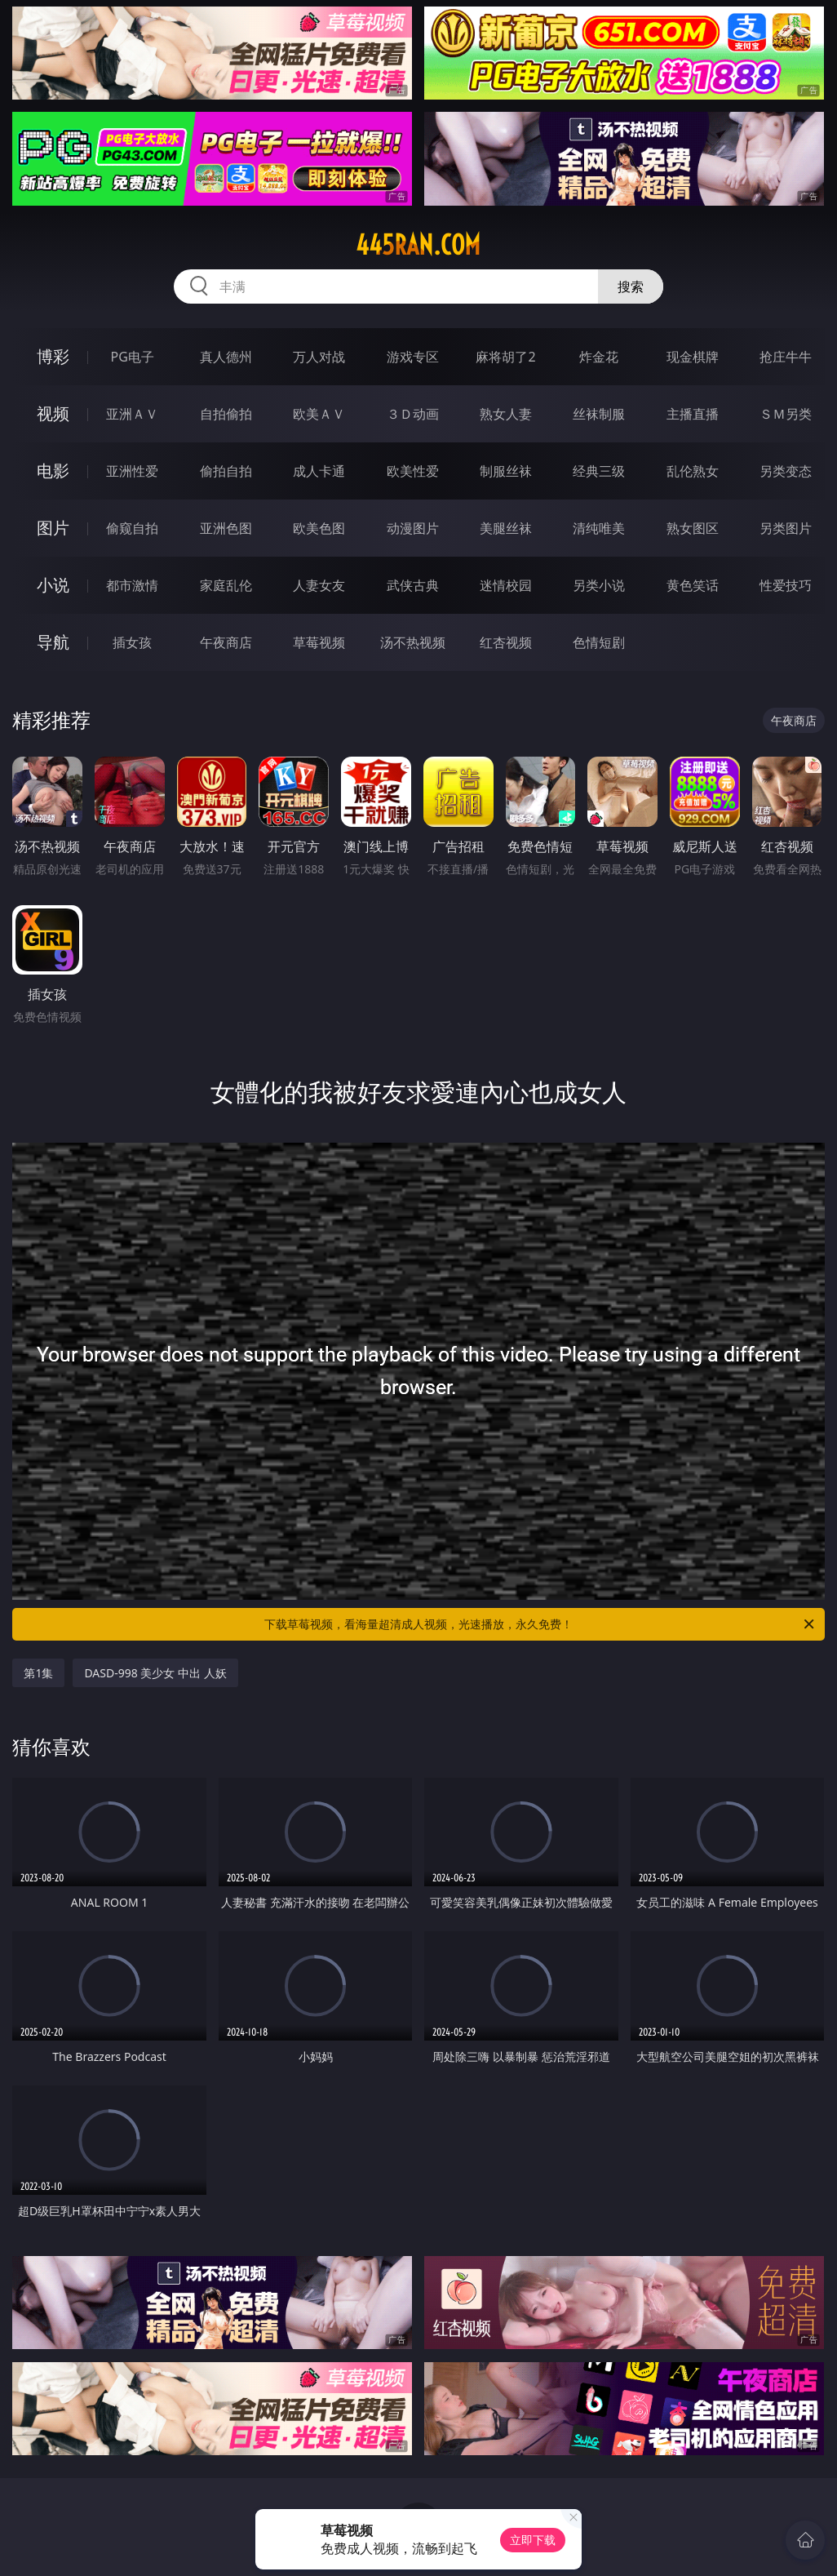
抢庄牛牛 (786, 357)
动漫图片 (413, 528)
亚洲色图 (226, 528)
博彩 (53, 356)
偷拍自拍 (226, 471)
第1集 (38, 1673)
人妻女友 (319, 585)
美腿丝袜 (506, 528)
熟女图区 (692, 528)
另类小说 (599, 585)
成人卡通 (319, 471)
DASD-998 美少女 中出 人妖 (155, 1673)
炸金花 (598, 357)
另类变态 (786, 471)
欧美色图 (319, 528)
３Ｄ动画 (413, 414)
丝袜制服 (599, 414)
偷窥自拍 (132, 528)
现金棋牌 (692, 357)
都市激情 (132, 585)
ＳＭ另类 (786, 414)
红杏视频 (506, 642)
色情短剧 (599, 642)
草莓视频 (319, 642)
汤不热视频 (412, 642)
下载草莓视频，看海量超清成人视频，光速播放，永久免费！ (540, 1624)
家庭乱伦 (226, 585)
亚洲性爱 (132, 471)
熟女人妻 (506, 414)
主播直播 (692, 414)
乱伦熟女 (692, 471)
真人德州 (226, 357)
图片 (53, 528)
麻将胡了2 (505, 357)
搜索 (631, 286)
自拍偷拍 (226, 414)
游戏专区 (413, 357)
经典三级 (599, 471)
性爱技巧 (786, 585)
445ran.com (418, 245)
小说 (53, 585)
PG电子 (132, 357)
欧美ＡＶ (319, 414)
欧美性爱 (413, 471)
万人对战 (319, 357)
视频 (53, 413)
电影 (53, 471)
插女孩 (132, 642)
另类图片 (786, 528)
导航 (53, 642)
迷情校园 (506, 585)
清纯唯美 (599, 528)
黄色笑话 (692, 585)
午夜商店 (226, 642)
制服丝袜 (506, 471)
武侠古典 (413, 585)
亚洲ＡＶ (132, 414)
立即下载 (533, 2539)
